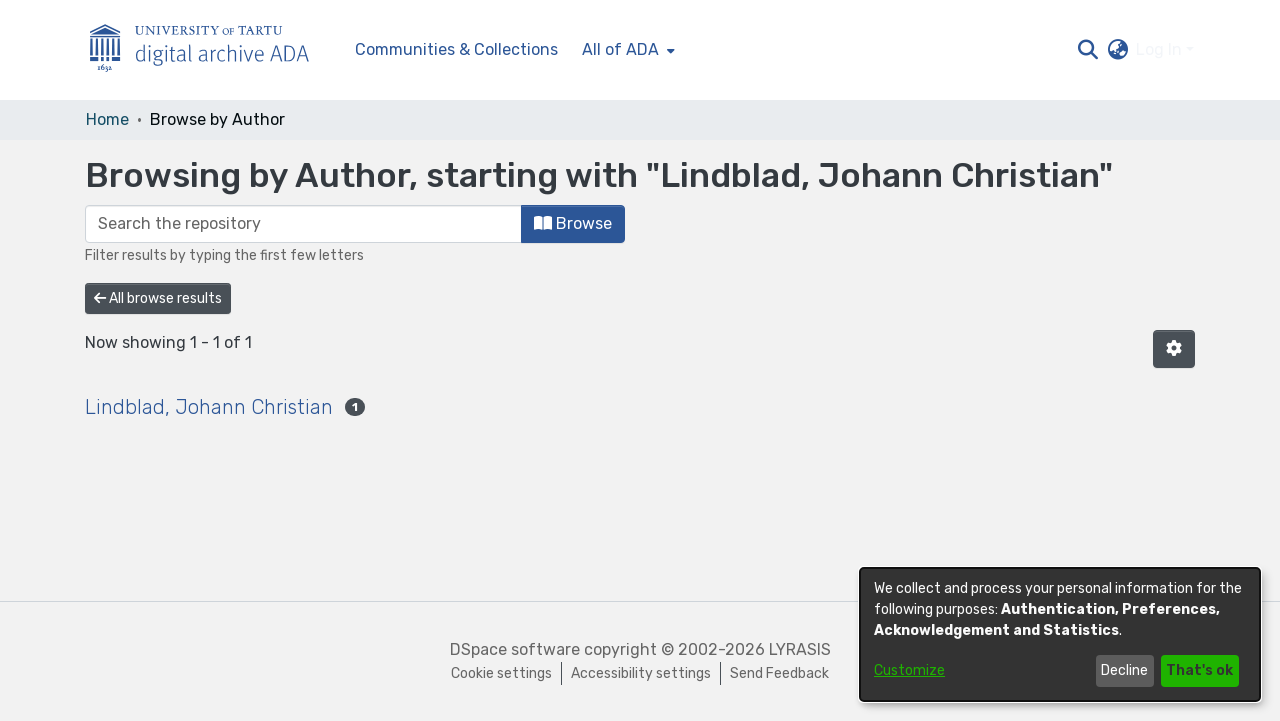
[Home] (210, 50)
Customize (909, 670)
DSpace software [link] (515, 649)
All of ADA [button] (620, 49)
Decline (1124, 670)
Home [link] (107, 119)
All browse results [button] (158, 298)
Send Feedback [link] (779, 673)
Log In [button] (1161, 49)
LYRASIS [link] (800, 649)
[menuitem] (626, 50)
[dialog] (1060, 634)
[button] (1087, 50)
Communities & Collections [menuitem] (456, 49)
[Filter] (303, 224)
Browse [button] (573, 223)
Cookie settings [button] (501, 673)
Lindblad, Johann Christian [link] (209, 407)
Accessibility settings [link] (641, 673)
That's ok (1199, 670)
